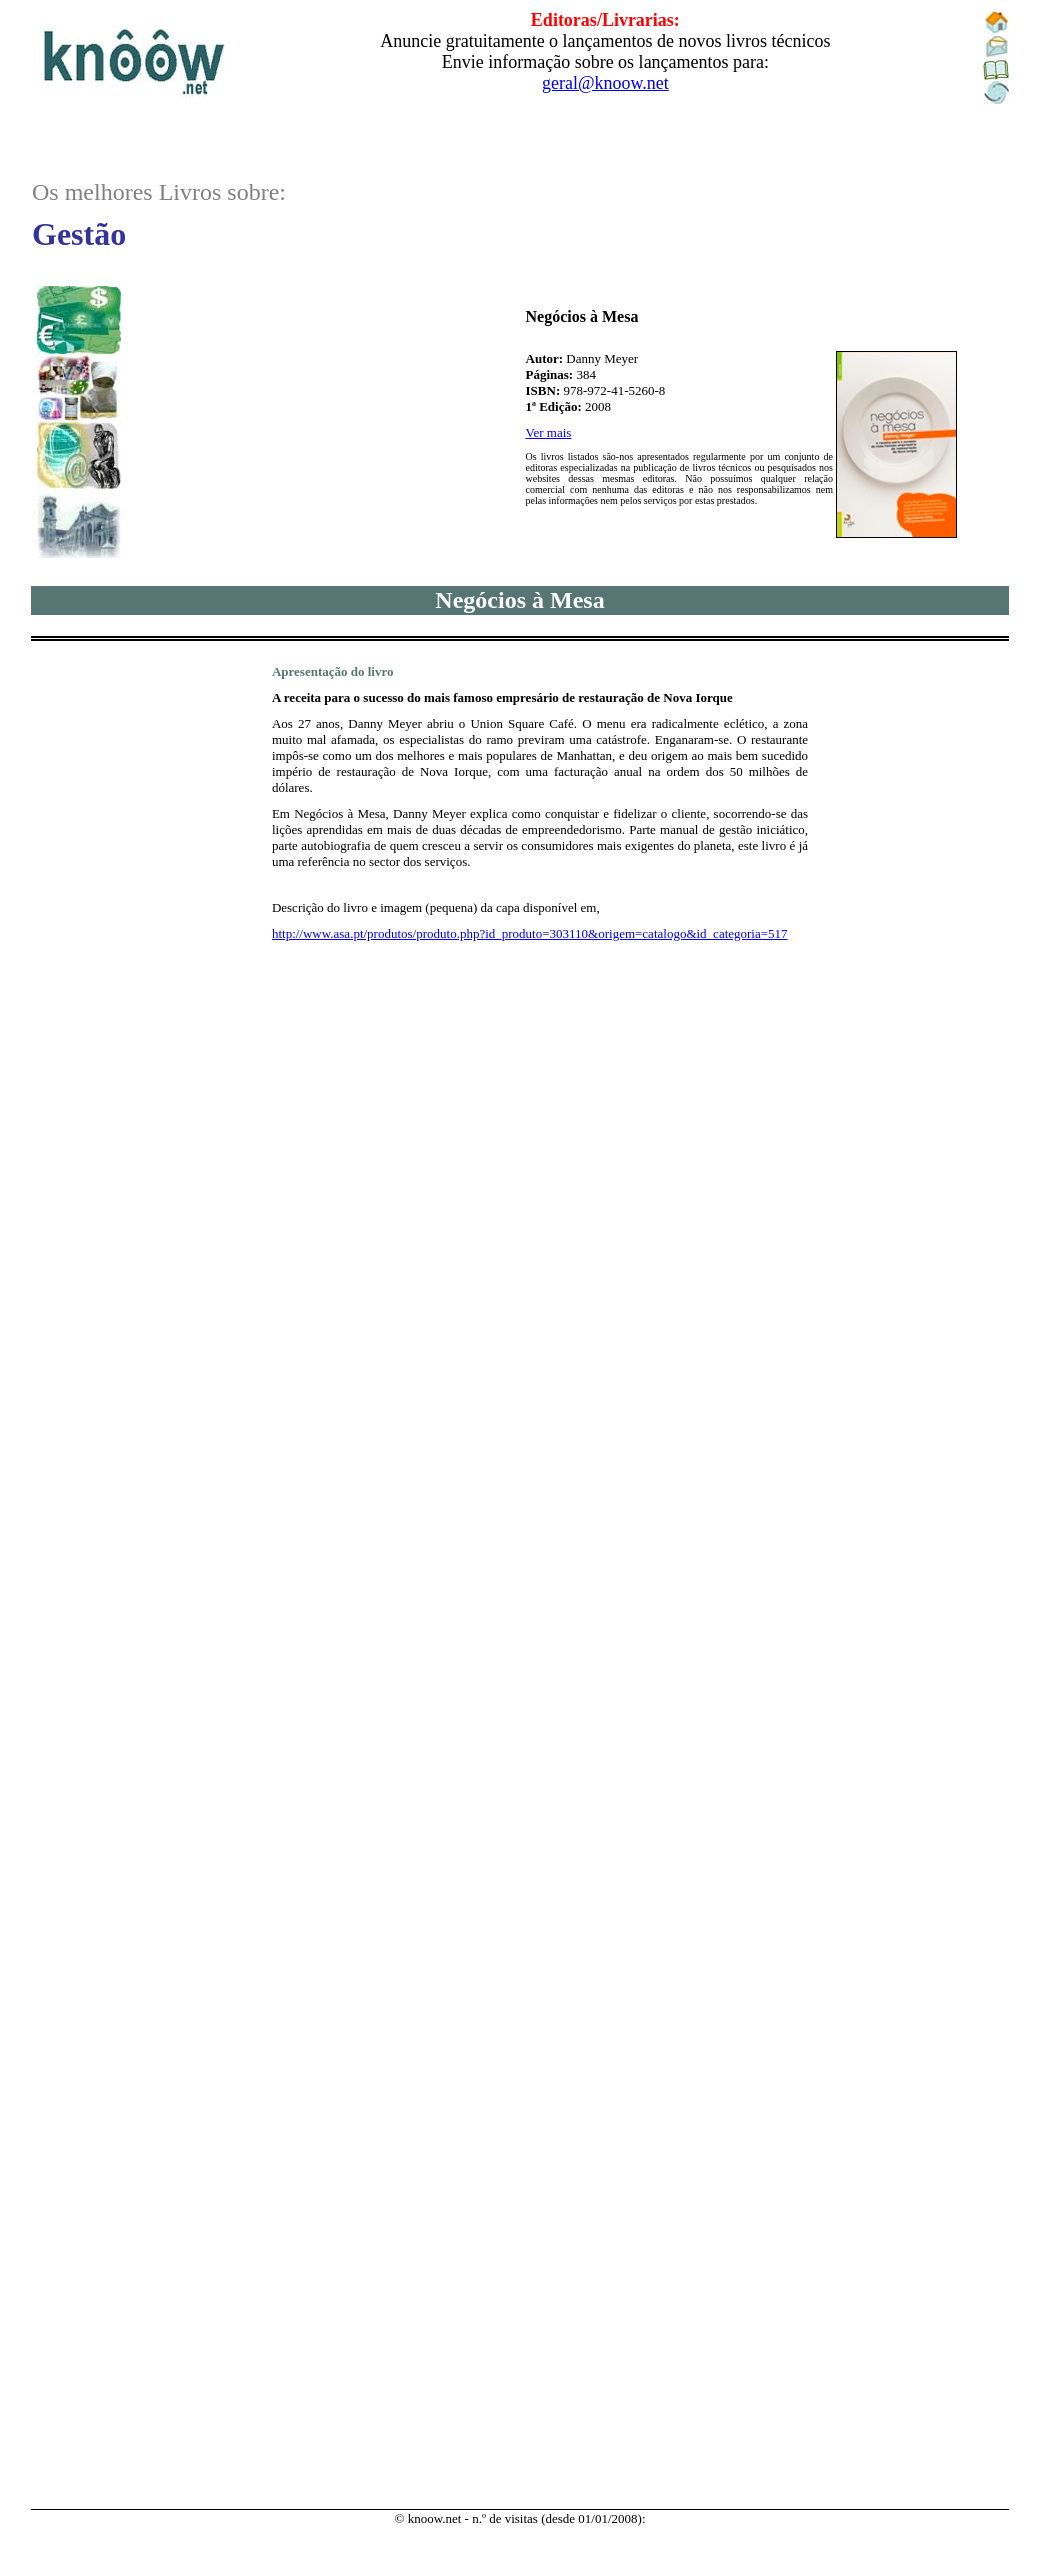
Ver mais (549, 432)
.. (520, 72)
